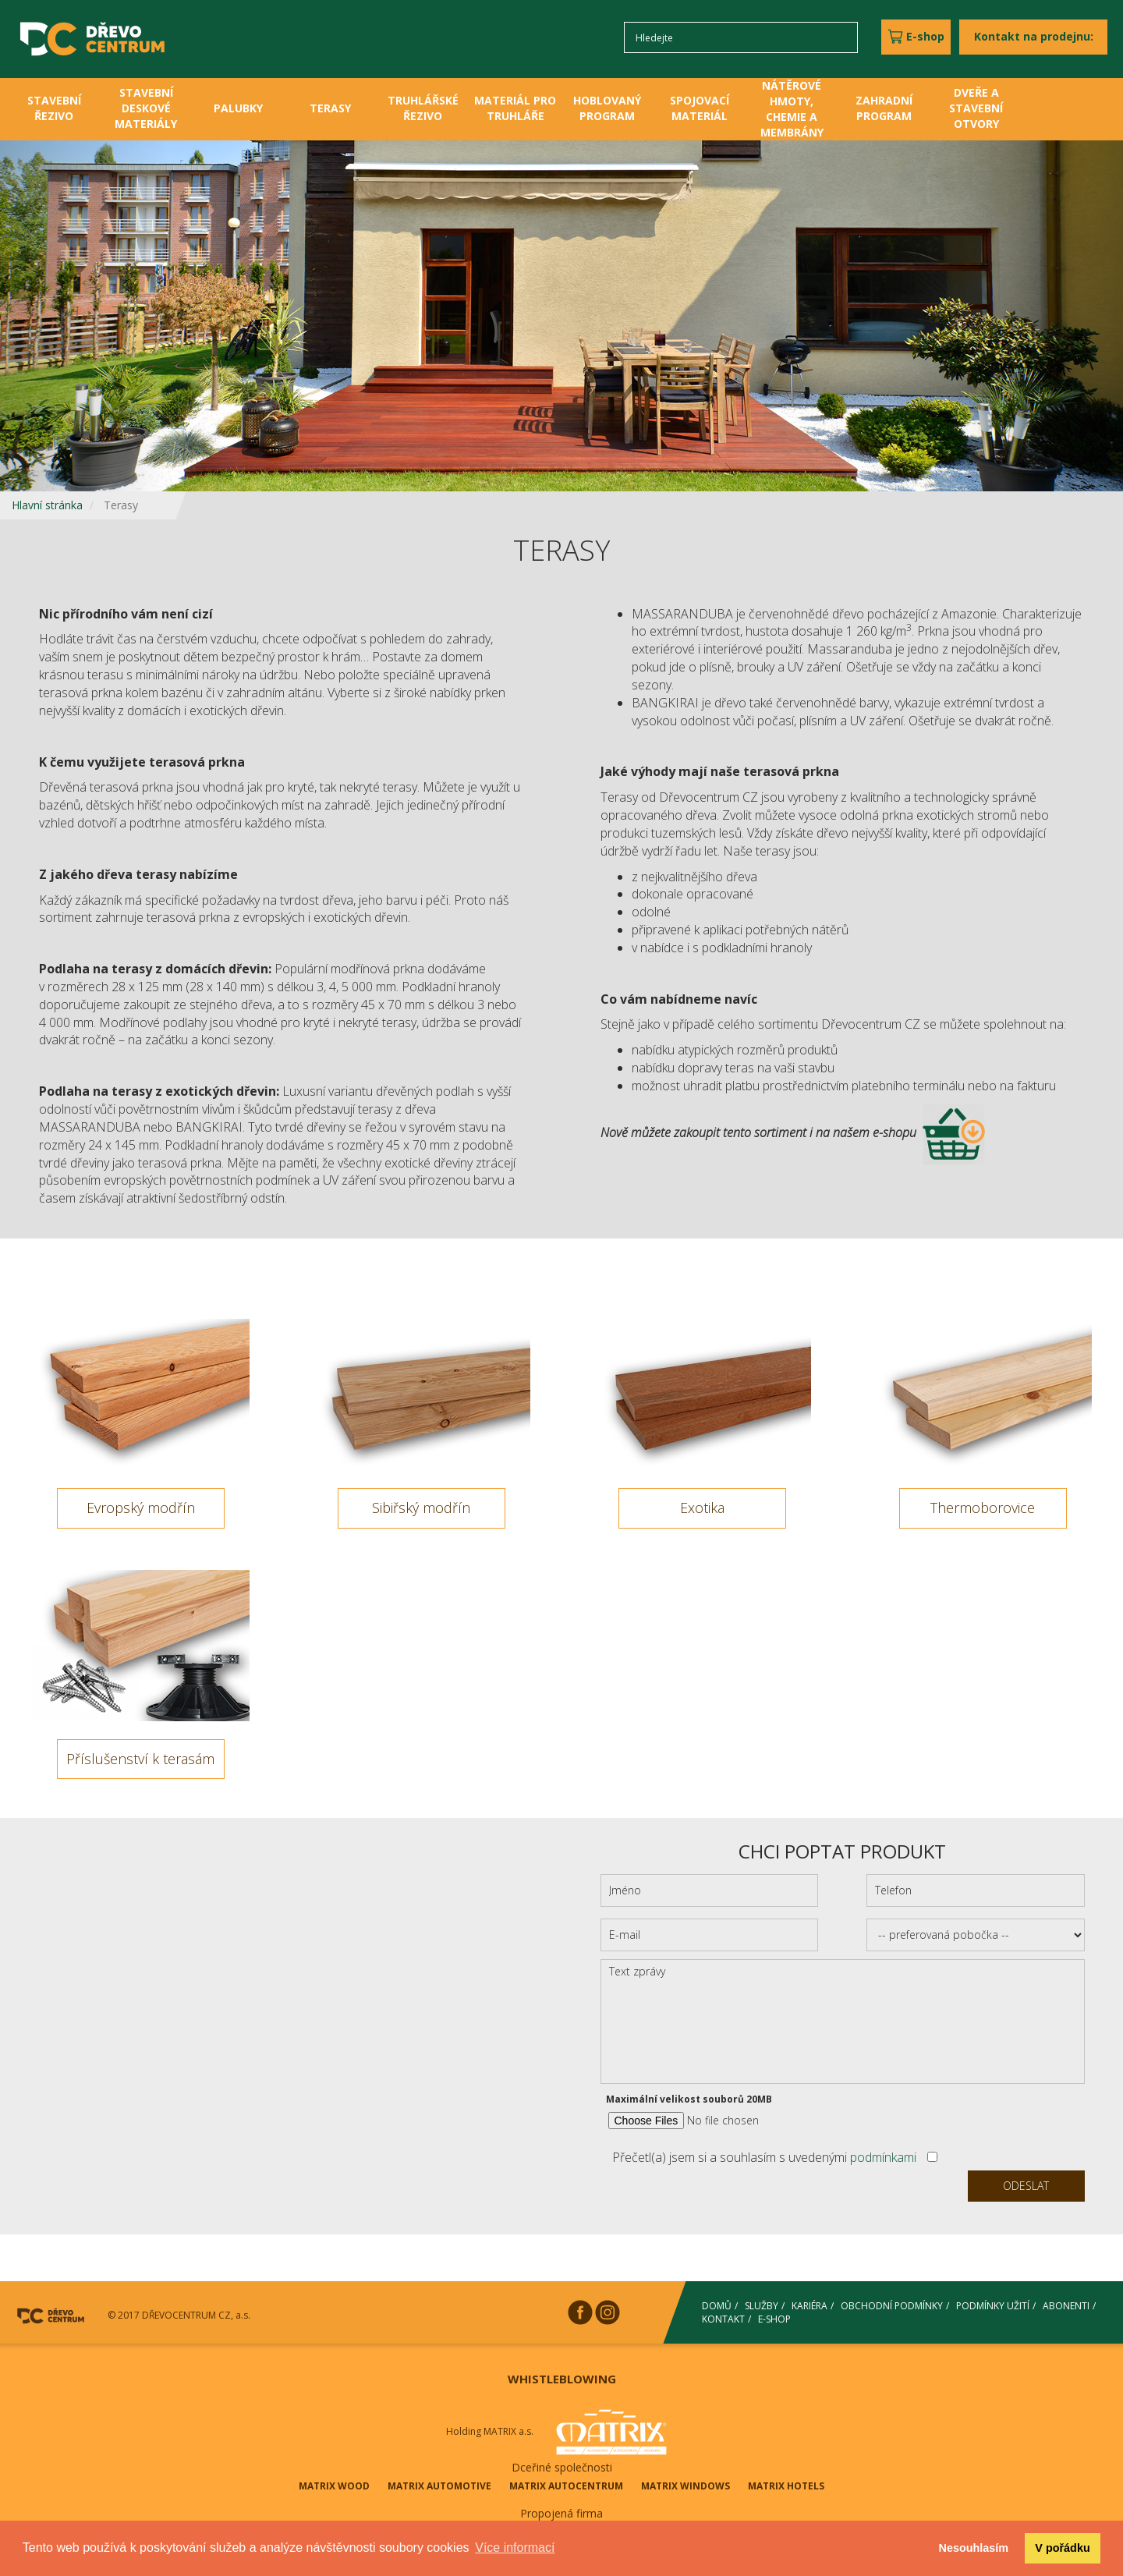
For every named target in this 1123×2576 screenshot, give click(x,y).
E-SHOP (774, 2319)
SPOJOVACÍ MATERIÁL (699, 108)
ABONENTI (1066, 2305)
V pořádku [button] (1062, 2548)
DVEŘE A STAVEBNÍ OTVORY (976, 108)
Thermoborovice (982, 1507)
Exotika (702, 1507)
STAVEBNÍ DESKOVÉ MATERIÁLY (146, 108)
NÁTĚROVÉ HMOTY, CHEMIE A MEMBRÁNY (792, 109)
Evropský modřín (141, 1507)
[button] (84, 315)
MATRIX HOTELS (786, 2486)
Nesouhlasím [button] (974, 2548)
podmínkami (883, 2157)
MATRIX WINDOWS (685, 2486)
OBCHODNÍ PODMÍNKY (892, 2305)
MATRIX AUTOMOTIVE (439, 2486)
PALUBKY (238, 108)
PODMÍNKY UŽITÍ (992, 2305)
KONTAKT (723, 2319)
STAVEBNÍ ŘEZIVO (54, 108)
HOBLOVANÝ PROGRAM (607, 108)
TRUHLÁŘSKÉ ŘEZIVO (423, 108)
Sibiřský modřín (421, 1507)
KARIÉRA (809, 2305)
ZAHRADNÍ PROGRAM (884, 108)
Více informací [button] (514, 2547)
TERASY (330, 108)
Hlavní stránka (47, 505)
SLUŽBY (761, 2305)
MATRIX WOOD (334, 2486)
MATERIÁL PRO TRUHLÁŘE (515, 108)
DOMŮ (717, 2305)
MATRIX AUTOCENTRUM (566, 2486)
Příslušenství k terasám (140, 1758)
